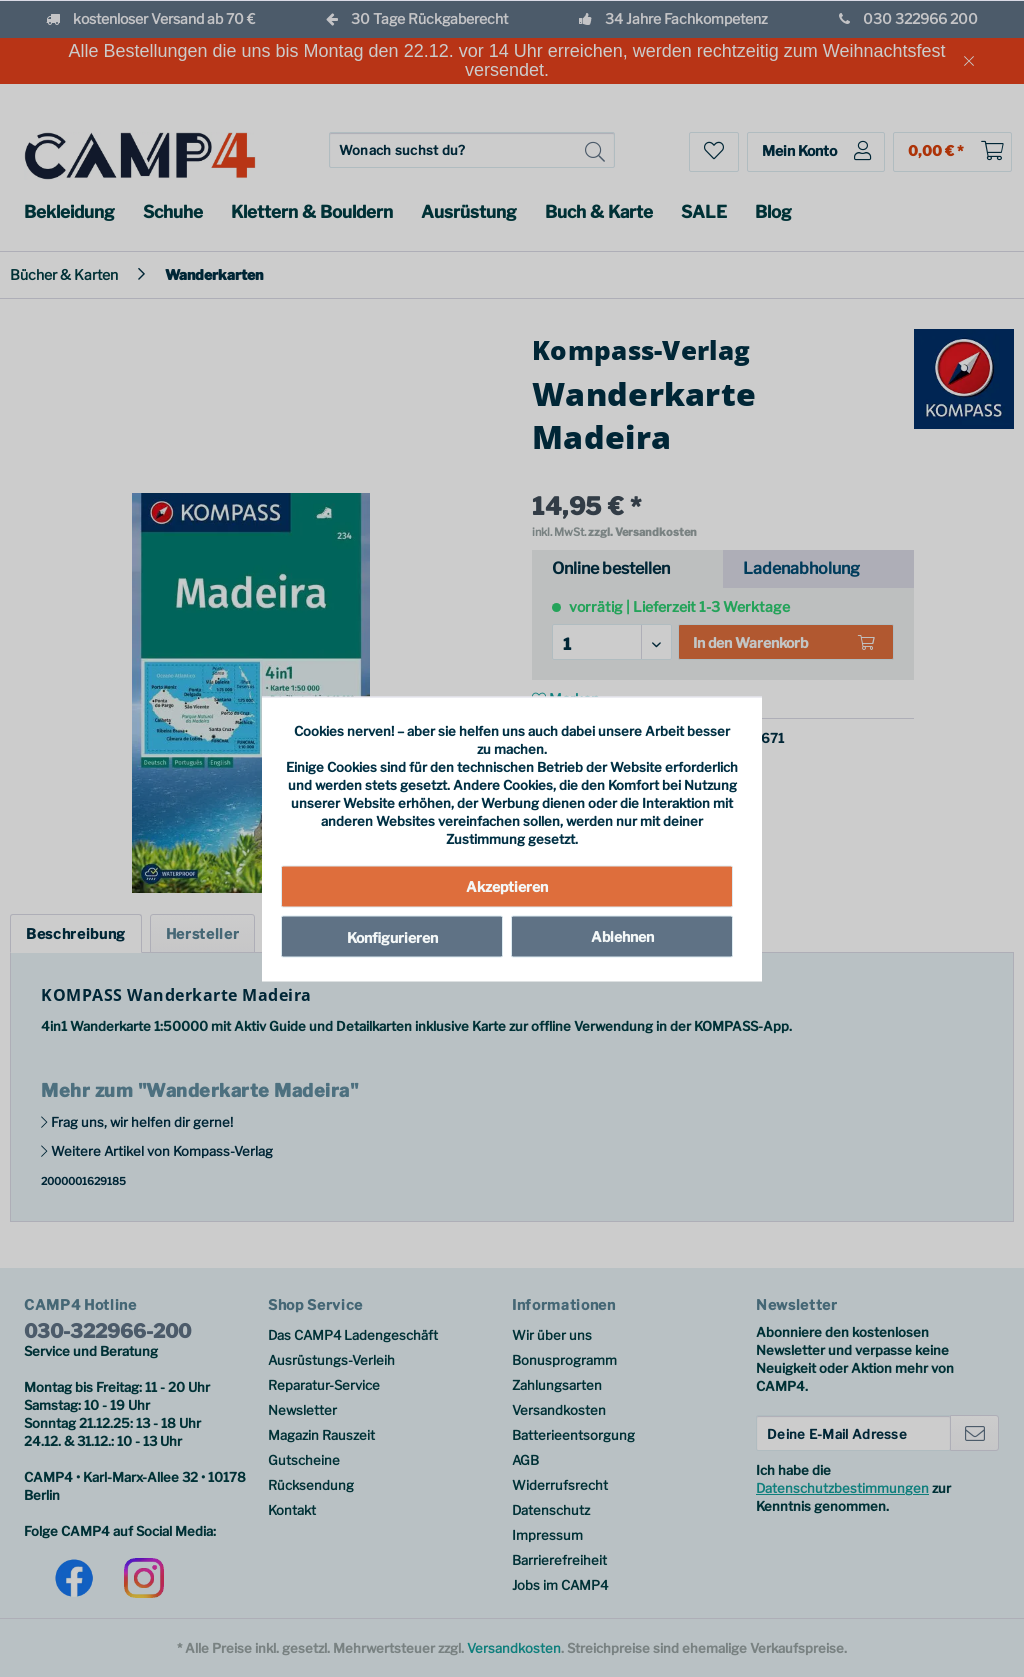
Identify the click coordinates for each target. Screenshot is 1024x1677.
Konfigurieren (392, 937)
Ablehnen (622, 936)
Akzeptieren (507, 886)
